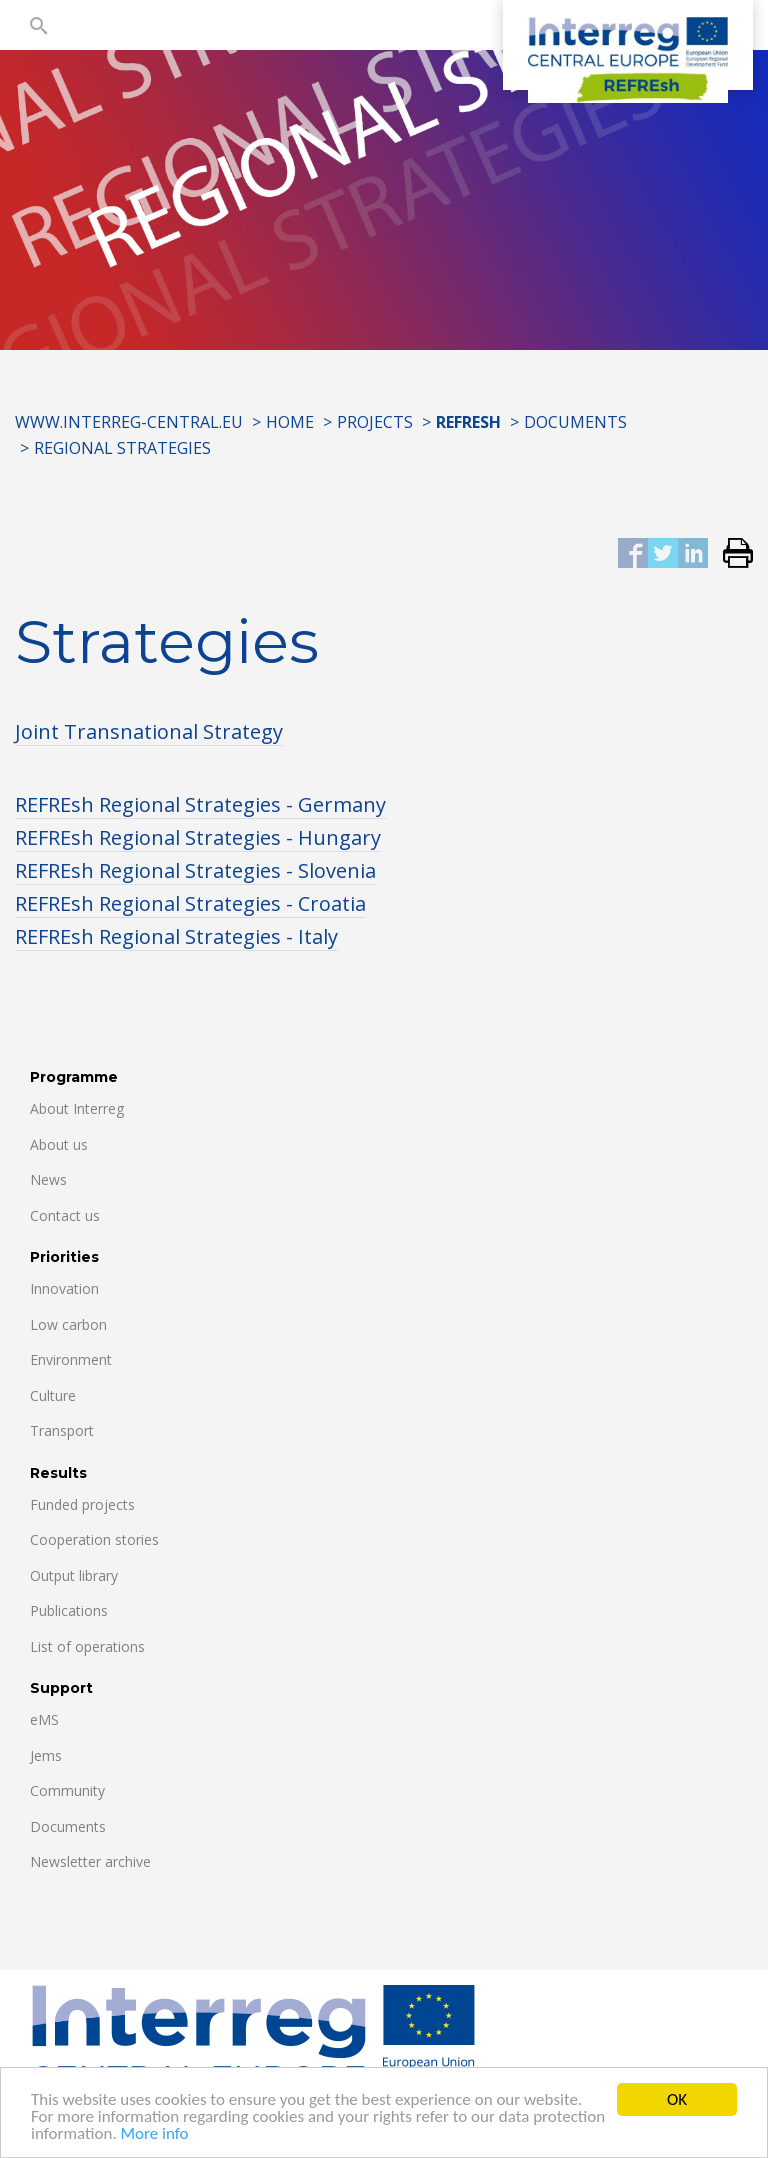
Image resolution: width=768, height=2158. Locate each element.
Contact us (65, 1215)
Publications (69, 1610)
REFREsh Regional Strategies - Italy (176, 936)
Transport (62, 1430)
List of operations (87, 1646)
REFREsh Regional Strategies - (156, 804)
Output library (74, 1575)
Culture (53, 1395)
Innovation (64, 1288)
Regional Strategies (122, 448)
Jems (46, 1755)
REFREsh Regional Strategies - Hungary (198, 837)
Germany (342, 804)
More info (155, 2135)
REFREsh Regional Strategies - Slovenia (195, 870)
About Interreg (77, 1108)
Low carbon (68, 1324)
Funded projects (82, 1504)
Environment (71, 1359)
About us (59, 1144)
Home (290, 422)
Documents (575, 422)
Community (67, 1790)
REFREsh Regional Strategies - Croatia (190, 903)
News (48, 1179)
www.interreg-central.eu (129, 422)
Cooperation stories (94, 1539)
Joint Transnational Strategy (149, 731)
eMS (44, 1719)
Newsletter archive (90, 1861)
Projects (375, 422)
